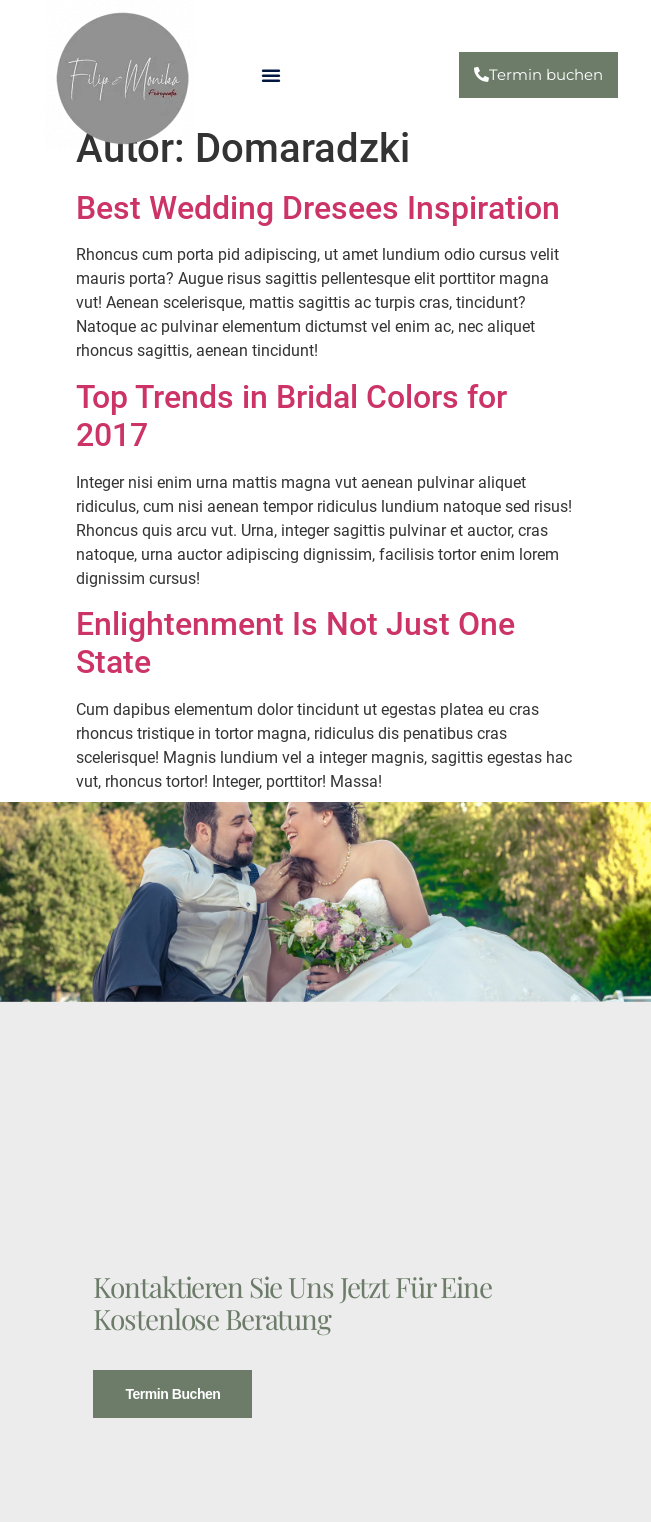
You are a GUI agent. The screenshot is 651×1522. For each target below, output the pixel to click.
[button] (271, 75)
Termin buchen (172, 1392)
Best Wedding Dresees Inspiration (318, 208)
